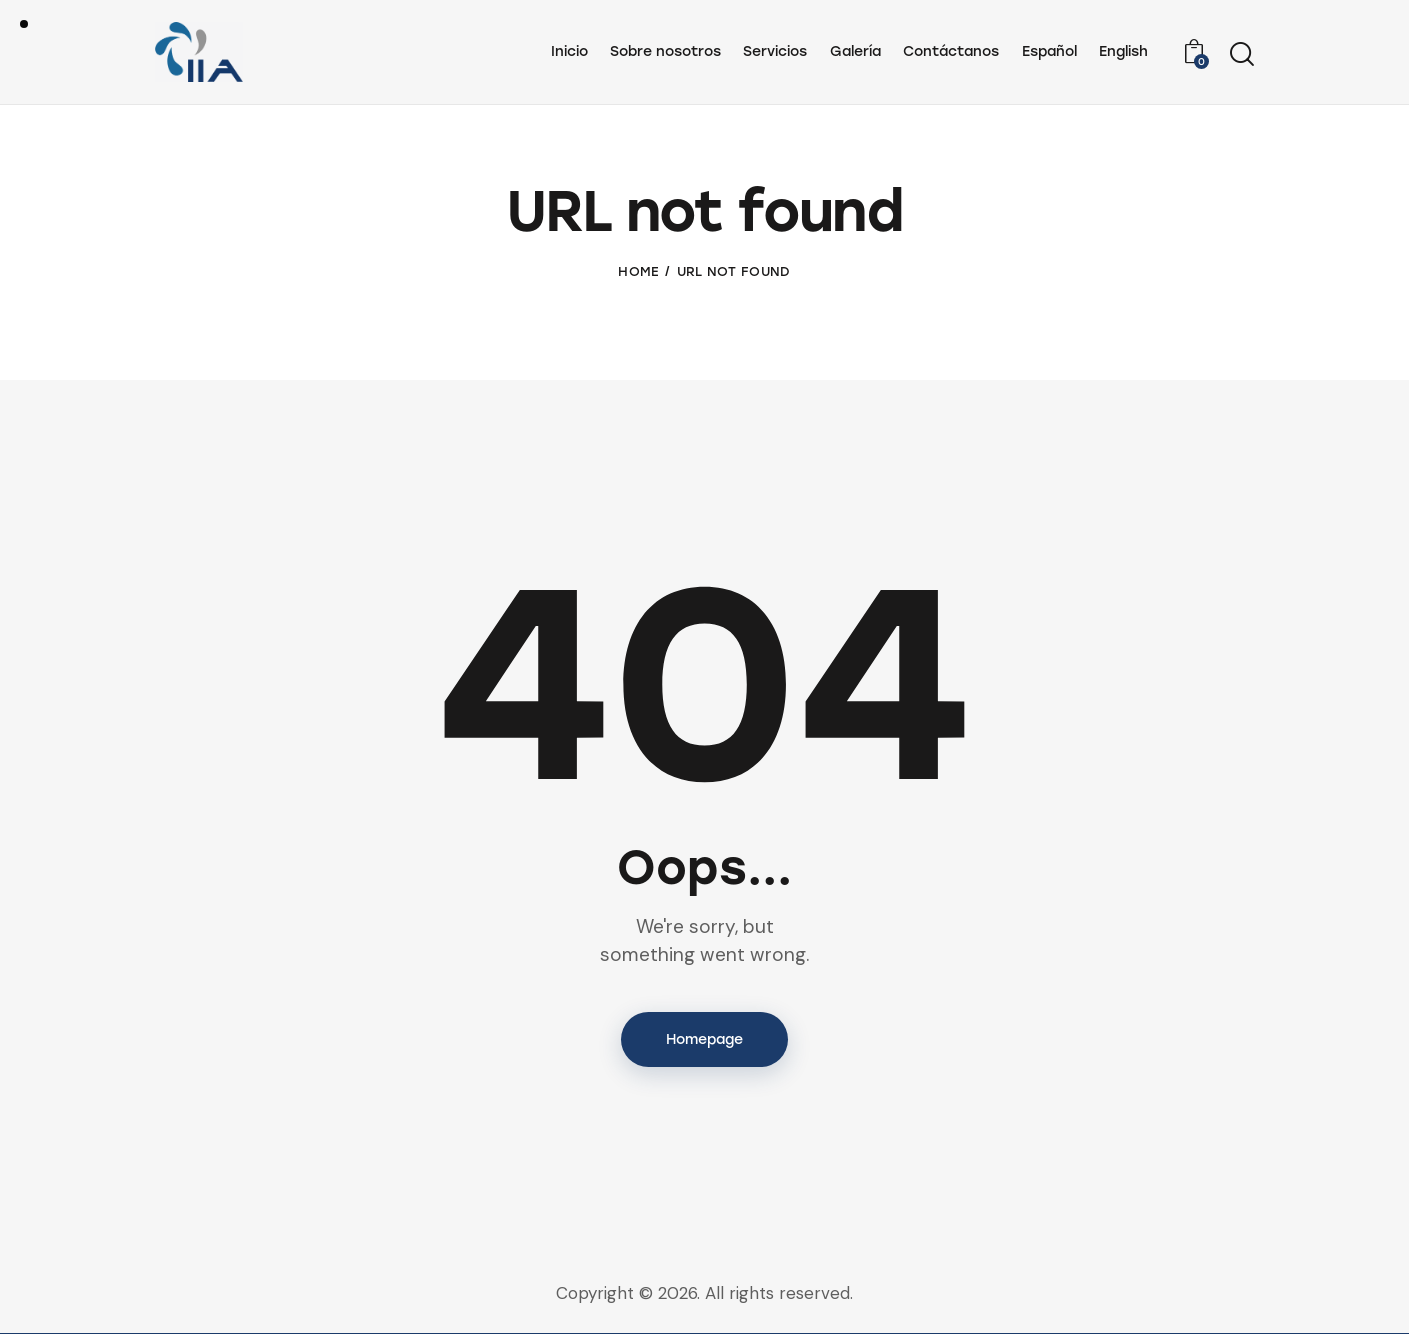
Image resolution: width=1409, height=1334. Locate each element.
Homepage (704, 1039)
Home (638, 271)
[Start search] (1242, 55)
